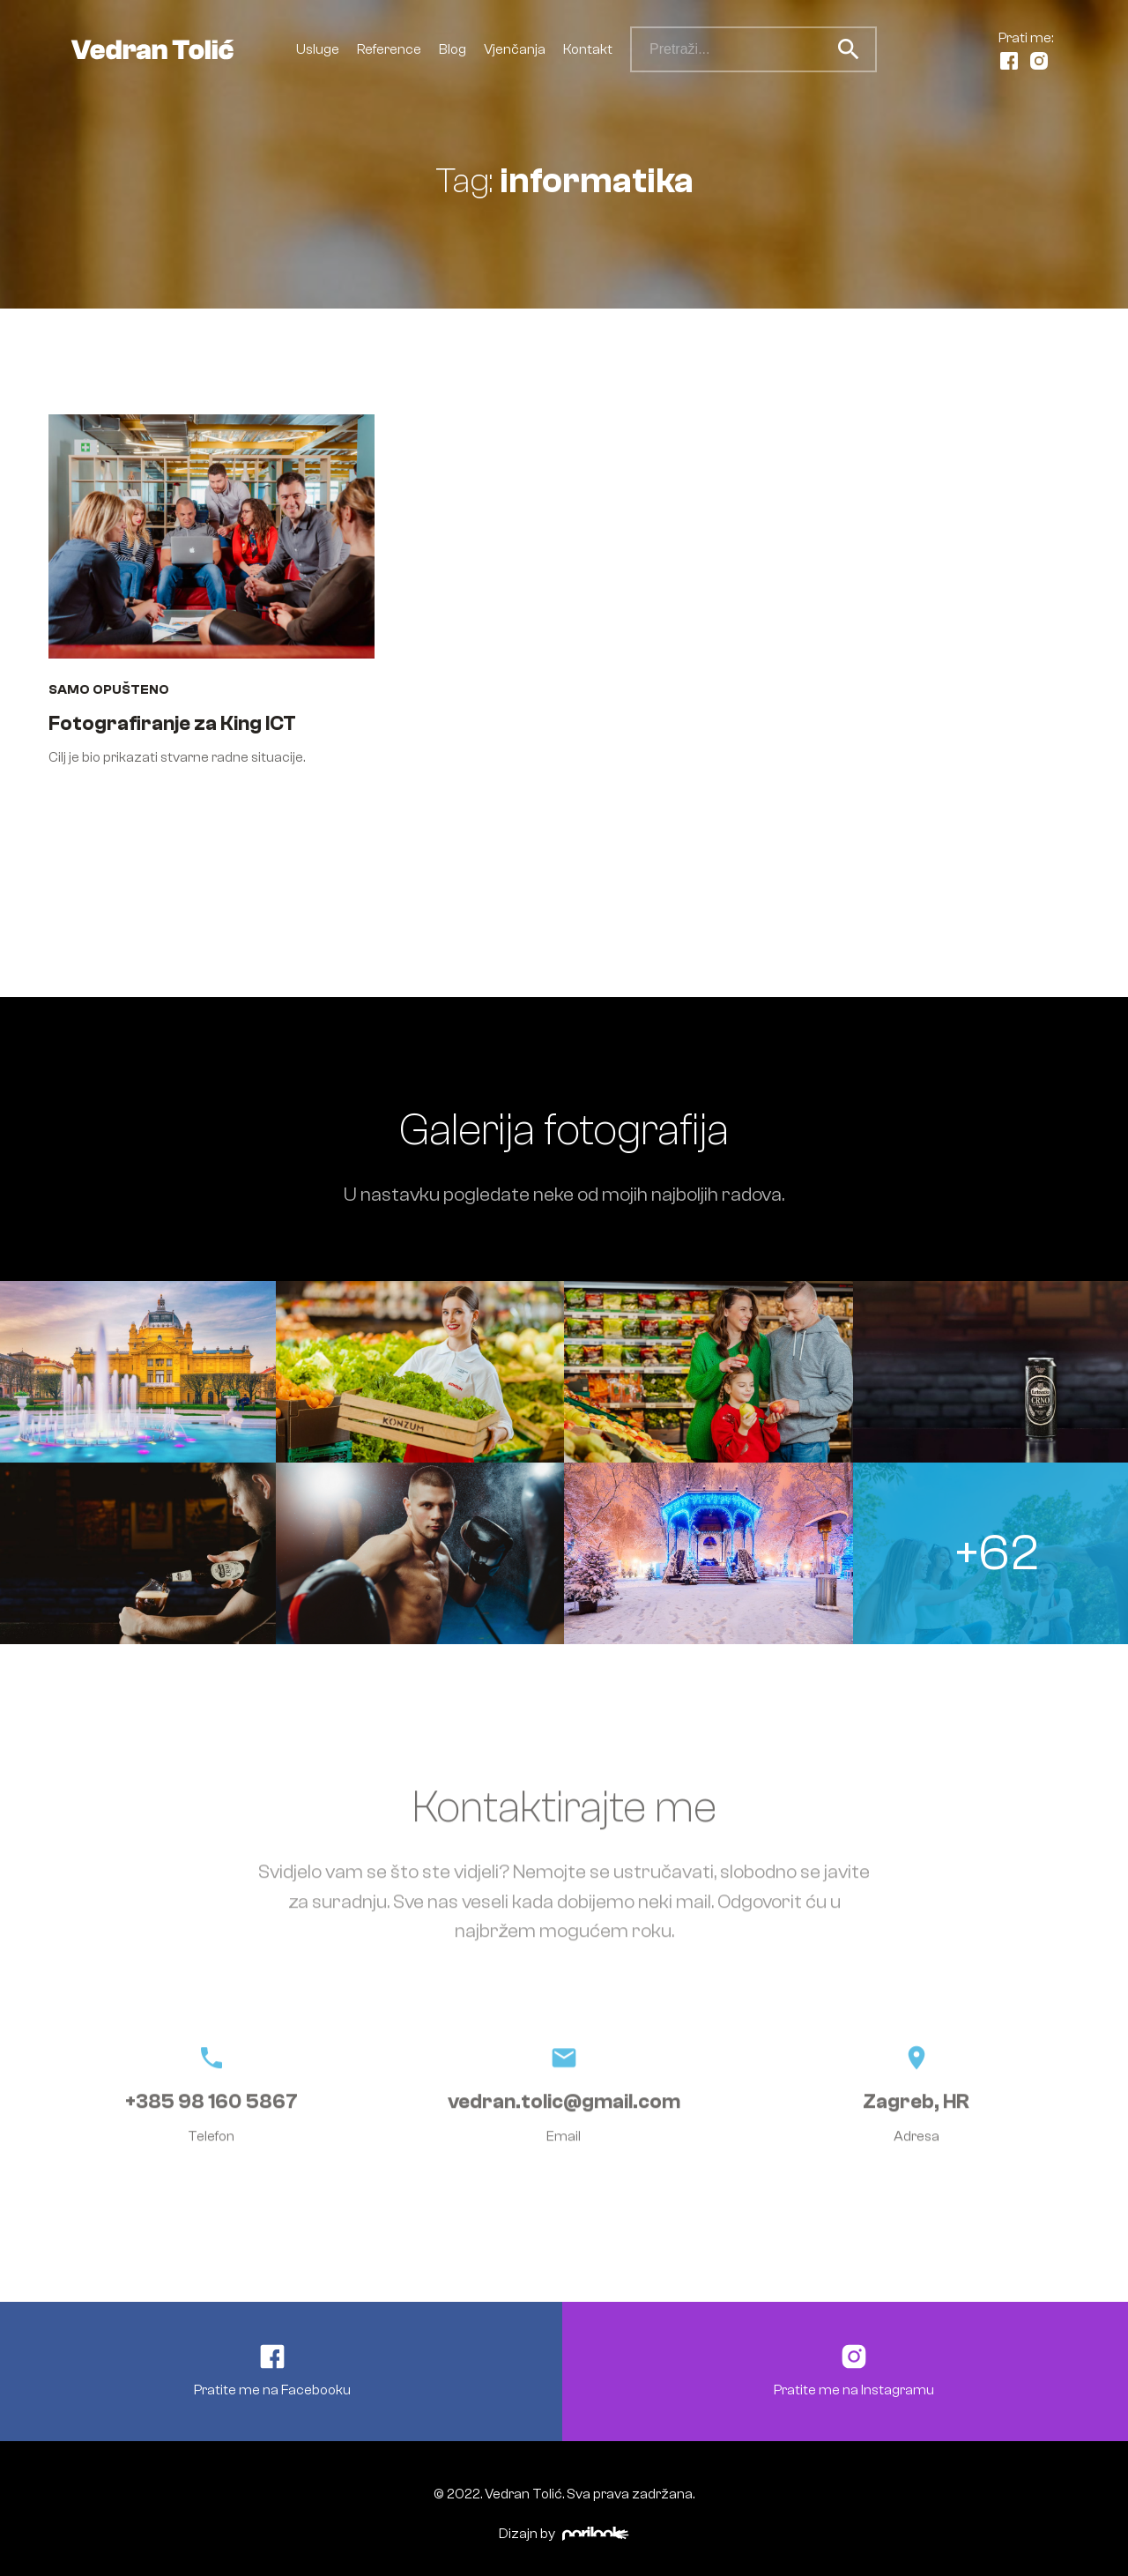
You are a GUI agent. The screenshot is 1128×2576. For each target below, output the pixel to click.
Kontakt (587, 49)
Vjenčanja (514, 49)
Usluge (317, 49)
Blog (452, 49)
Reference (389, 49)
